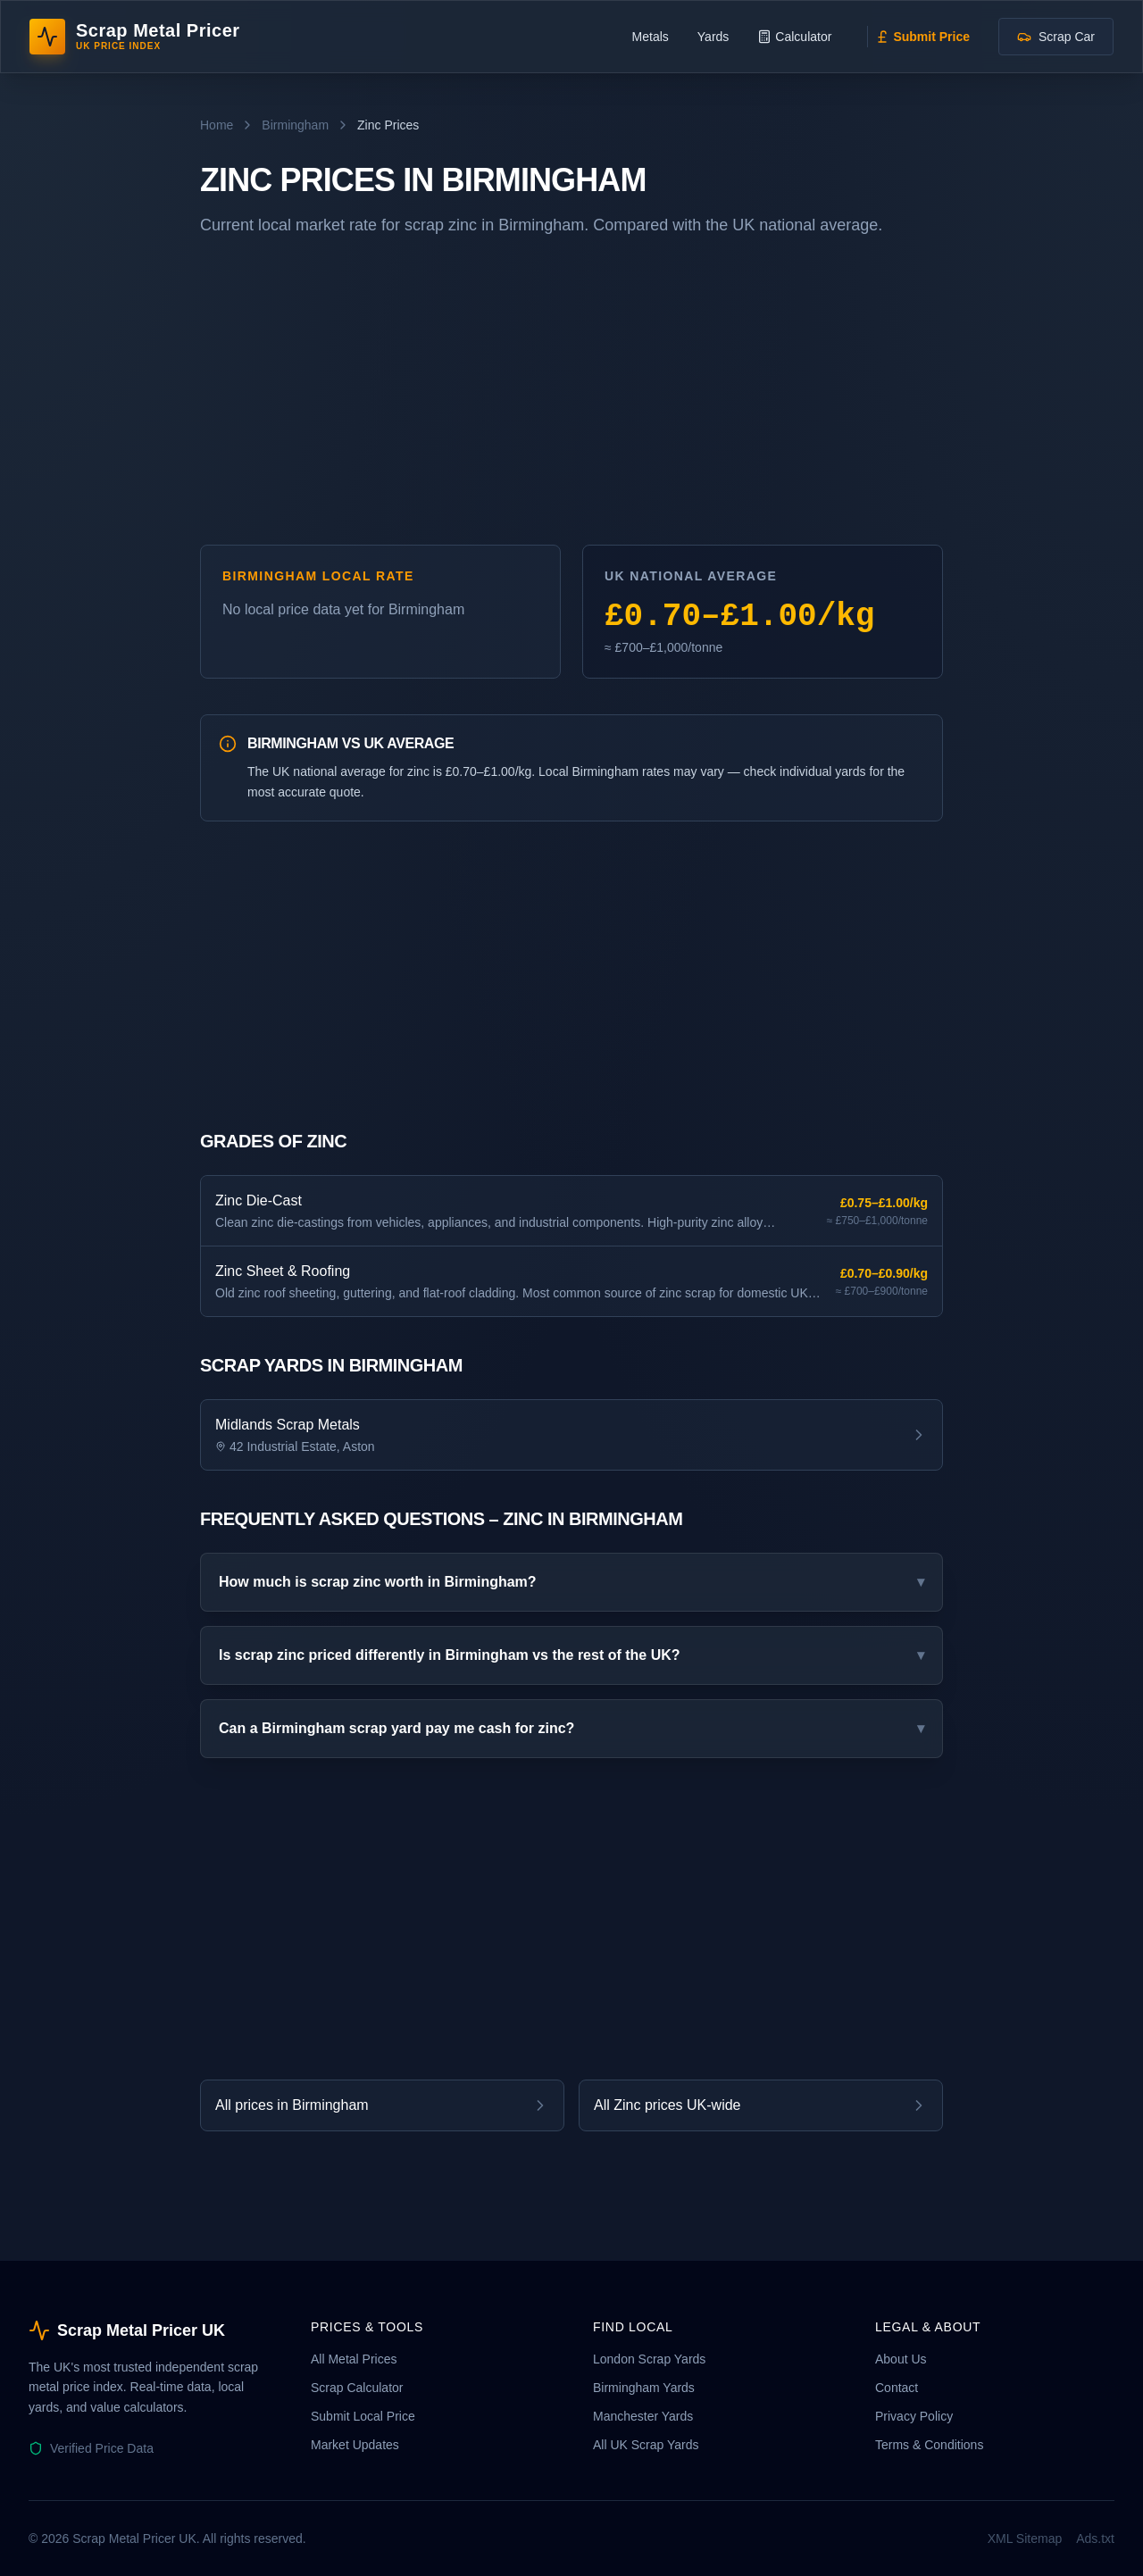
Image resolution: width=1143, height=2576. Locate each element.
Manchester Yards (643, 2416)
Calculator (794, 36)
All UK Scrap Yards (646, 2445)
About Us (901, 2359)
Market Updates (355, 2445)
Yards (713, 36)
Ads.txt (1095, 2538)
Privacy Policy (914, 2416)
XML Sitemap (1025, 2538)
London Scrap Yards (649, 2359)
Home (216, 125)
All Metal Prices (353, 2359)
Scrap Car (1056, 36)
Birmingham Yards (644, 2387)
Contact (896, 2387)
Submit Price (922, 36)
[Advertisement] (571, 398)
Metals (650, 36)
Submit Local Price (363, 2416)
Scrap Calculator (357, 2387)
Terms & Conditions (929, 2445)
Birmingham (295, 125)
